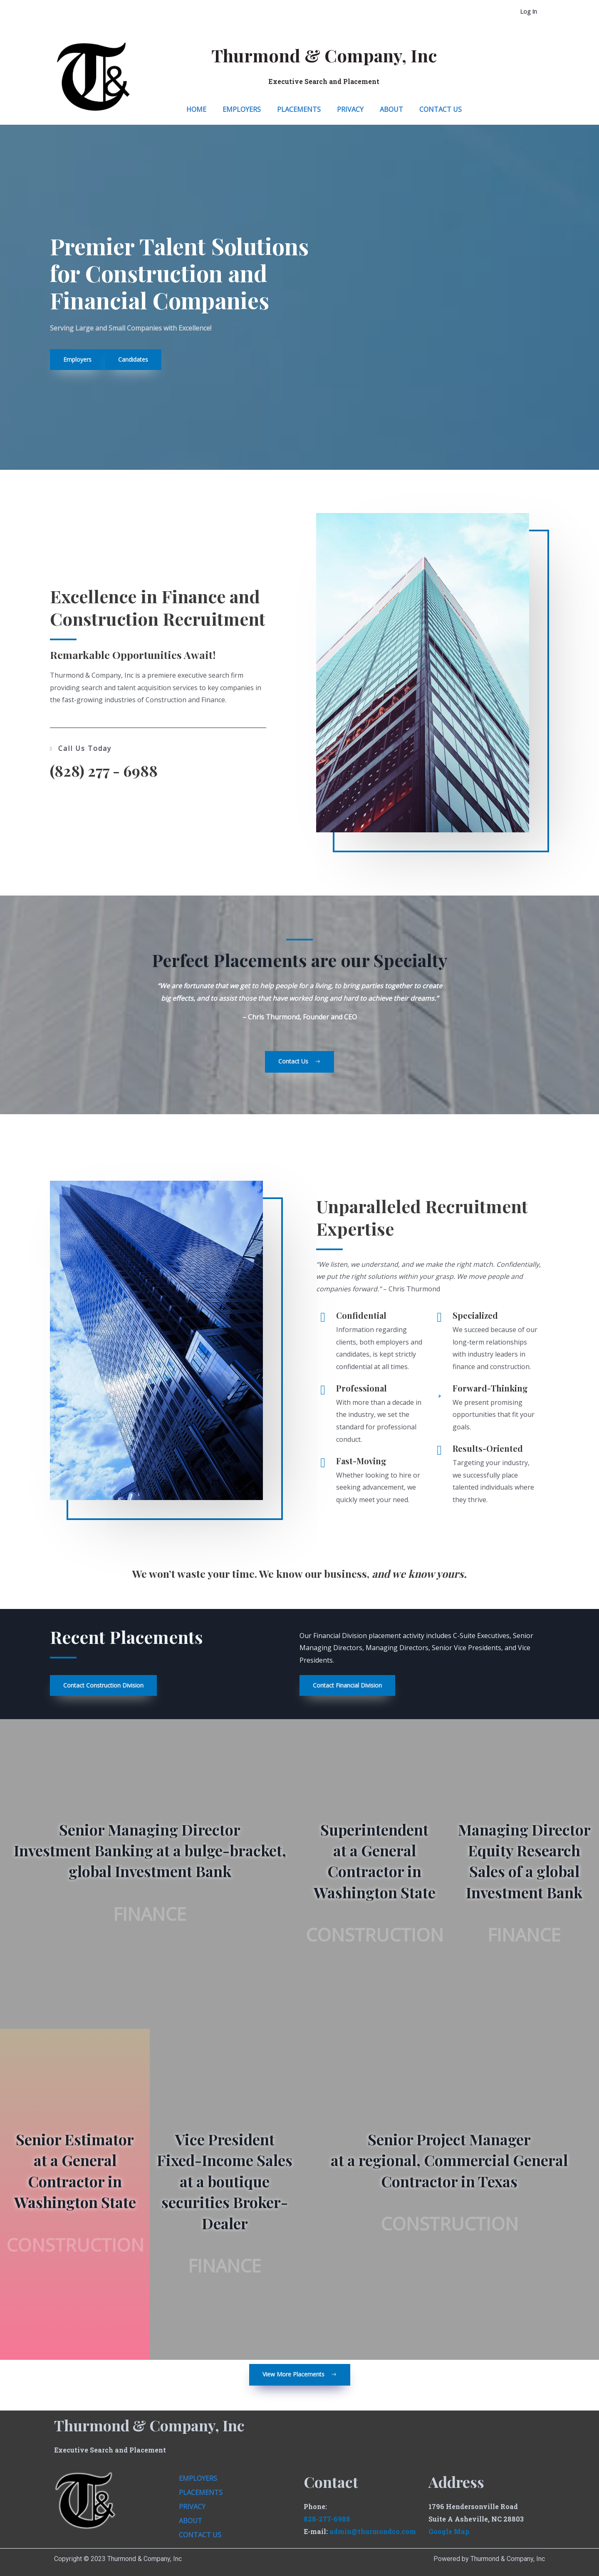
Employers (242, 109)
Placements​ (299, 109)
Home (196, 109)
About (391, 109)
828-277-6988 (327, 2518)
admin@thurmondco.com (372, 2531)
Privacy (350, 109)
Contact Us (440, 109)
